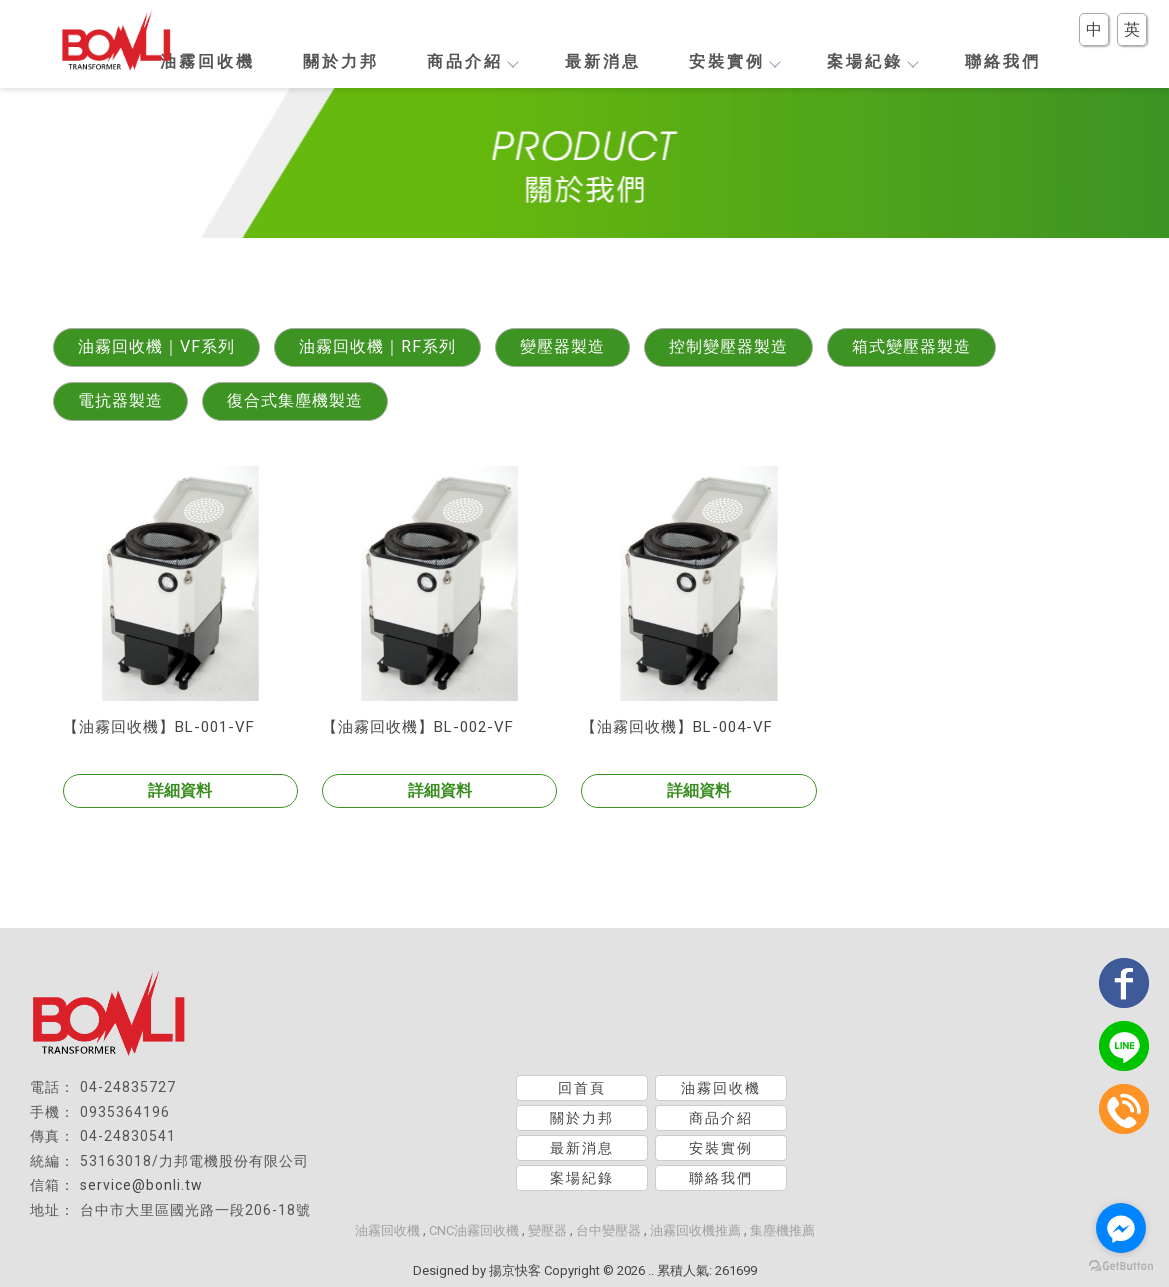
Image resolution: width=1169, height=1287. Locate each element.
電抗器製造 (120, 400)
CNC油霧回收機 (474, 1230)
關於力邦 (341, 61)
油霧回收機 (207, 61)
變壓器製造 (562, 346)
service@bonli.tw (141, 1185)
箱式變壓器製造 (911, 346)
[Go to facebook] (1121, 1228)
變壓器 (547, 1230)
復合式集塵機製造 (295, 400)
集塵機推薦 (782, 1230)
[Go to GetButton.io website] (1121, 1266)
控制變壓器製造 (728, 346)
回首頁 (582, 1088)
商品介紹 (472, 61)
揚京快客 (515, 1270)
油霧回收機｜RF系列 (377, 346)
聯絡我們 (1003, 61)
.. (651, 1270)
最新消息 (603, 61)
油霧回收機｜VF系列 (156, 346)
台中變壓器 (608, 1230)
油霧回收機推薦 (695, 1230)
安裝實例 (734, 61)
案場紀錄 (872, 61)
